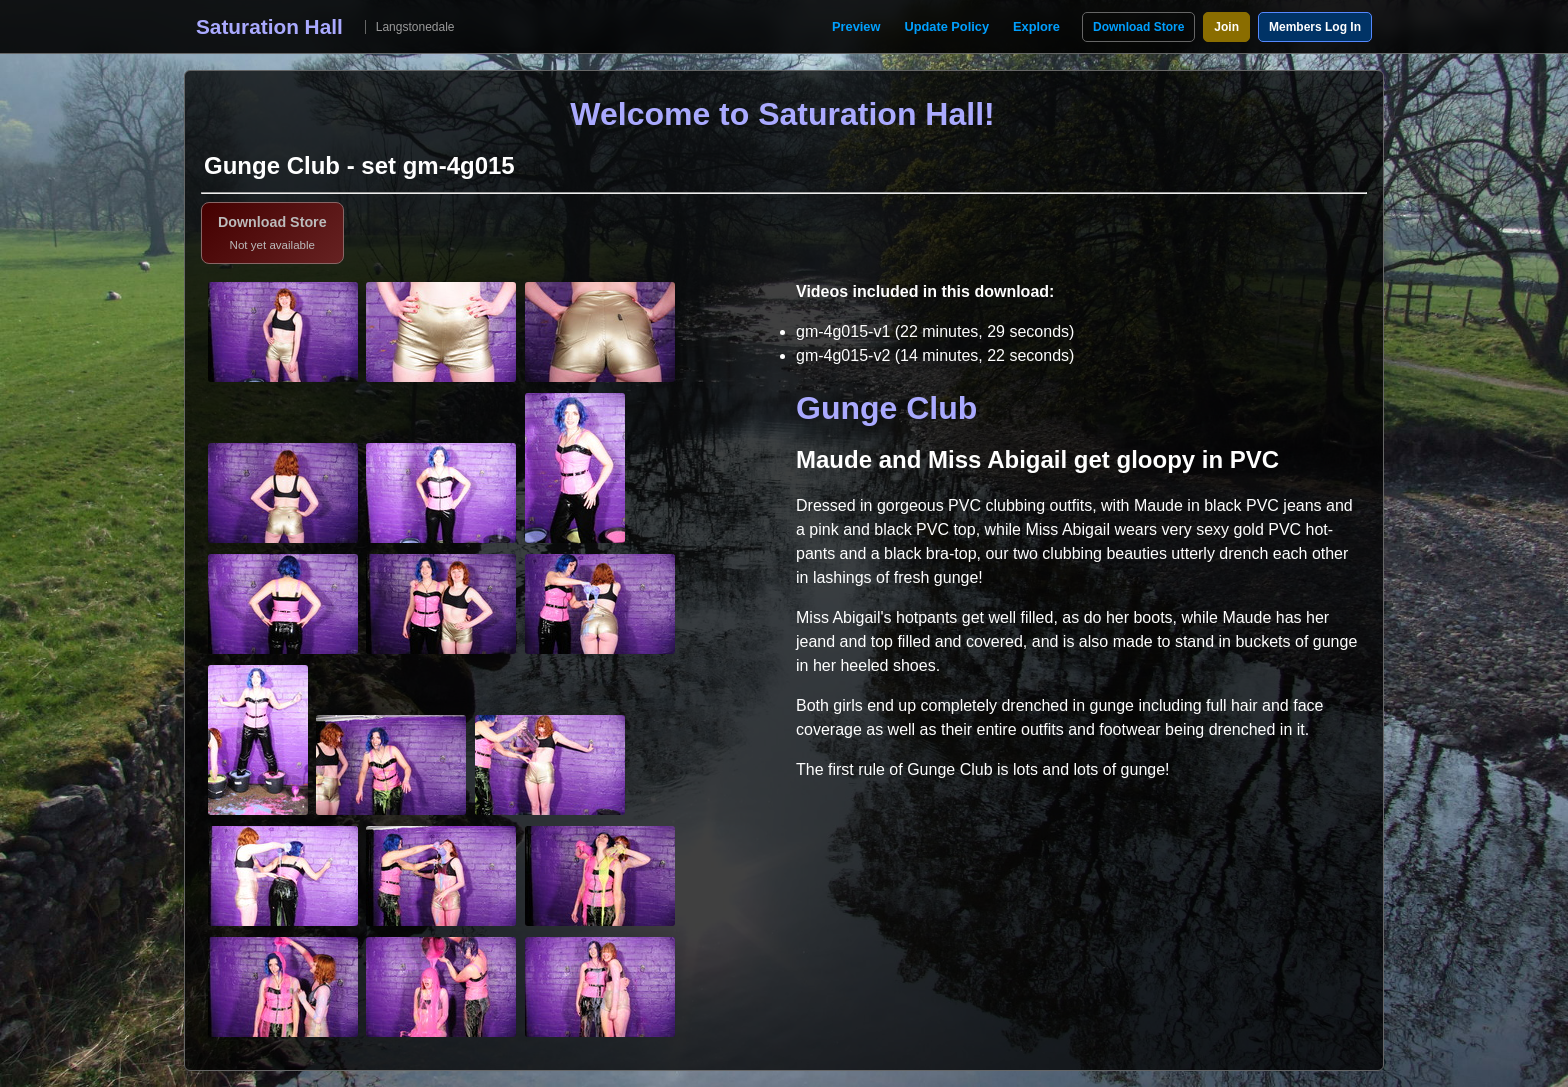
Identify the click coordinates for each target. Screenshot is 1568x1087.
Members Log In (1315, 27)
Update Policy (946, 26)
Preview (856, 26)
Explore (1036, 26)
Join (1226, 27)
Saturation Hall (269, 26)
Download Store (1138, 27)
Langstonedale (415, 27)
